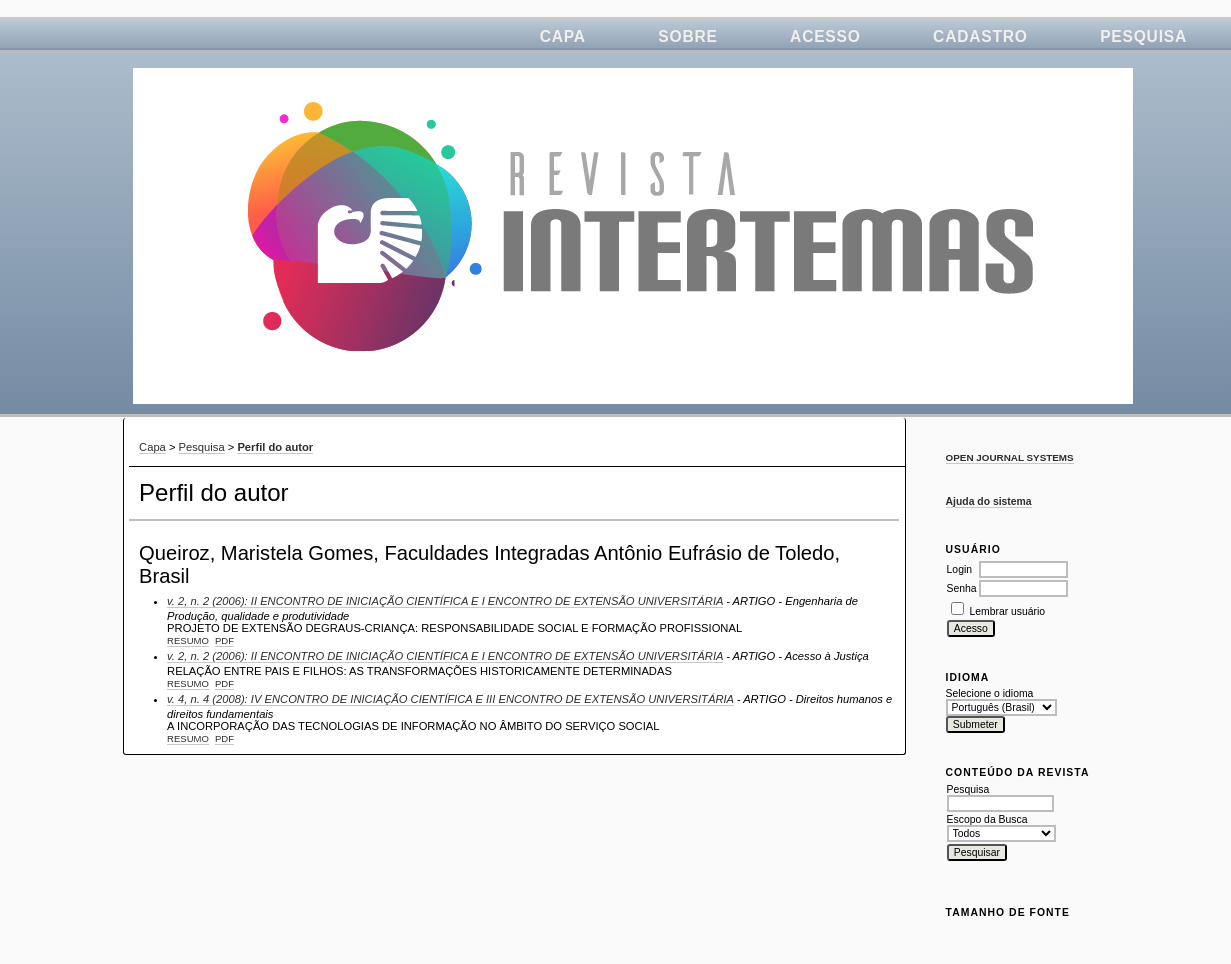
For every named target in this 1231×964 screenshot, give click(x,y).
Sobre (687, 36)
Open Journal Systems (1010, 457)
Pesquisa (1143, 36)
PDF (224, 640)
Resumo (188, 640)
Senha (962, 588)
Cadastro (980, 36)
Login (959, 569)
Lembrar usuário (1007, 611)
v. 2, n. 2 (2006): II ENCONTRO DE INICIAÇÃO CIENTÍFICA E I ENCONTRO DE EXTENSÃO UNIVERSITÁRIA (445, 601)
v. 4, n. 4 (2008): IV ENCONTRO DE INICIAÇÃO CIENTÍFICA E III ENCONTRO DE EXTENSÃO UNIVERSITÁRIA (450, 699)
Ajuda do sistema (989, 501)
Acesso (825, 36)
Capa (563, 36)
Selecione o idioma (990, 693)
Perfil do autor (275, 447)
